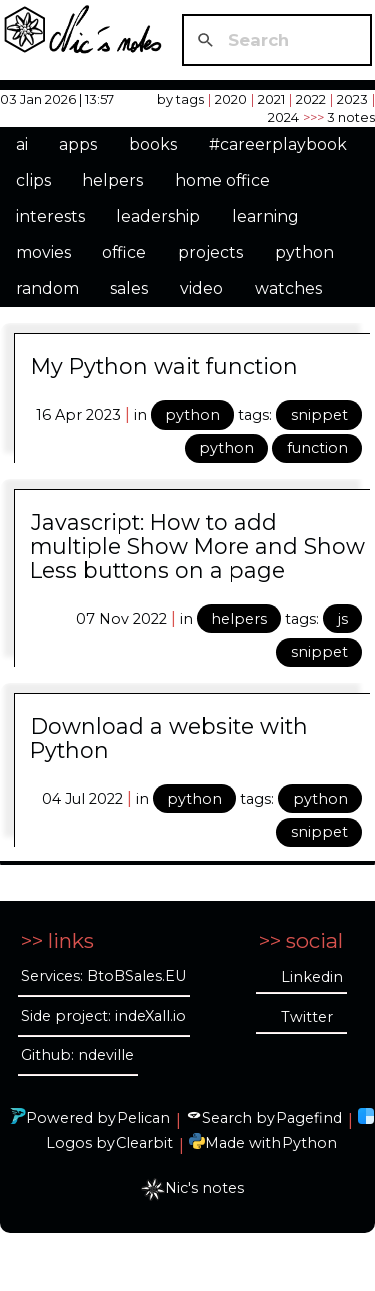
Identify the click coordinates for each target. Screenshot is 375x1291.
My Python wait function (164, 366)
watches (288, 288)
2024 (283, 117)
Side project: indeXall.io (103, 1016)
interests (50, 216)
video (201, 288)
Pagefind (309, 1118)
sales (129, 288)
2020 (231, 99)
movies (43, 252)
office (124, 252)
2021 (271, 99)
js (343, 619)
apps (78, 144)
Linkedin (312, 977)
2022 (311, 99)
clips (33, 180)
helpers (112, 180)
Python (309, 1143)
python (304, 252)
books (153, 144)
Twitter (307, 1017)
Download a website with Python (169, 738)
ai (22, 144)
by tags (180, 99)
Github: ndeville (77, 1055)
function (317, 448)
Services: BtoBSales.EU (103, 976)
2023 (352, 99)
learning (265, 216)
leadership (158, 216)
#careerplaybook (278, 144)
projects (210, 252)
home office (222, 180)
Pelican (143, 1118)
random (47, 288)
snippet (319, 415)
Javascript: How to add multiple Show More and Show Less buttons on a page (197, 546)
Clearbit (144, 1143)
